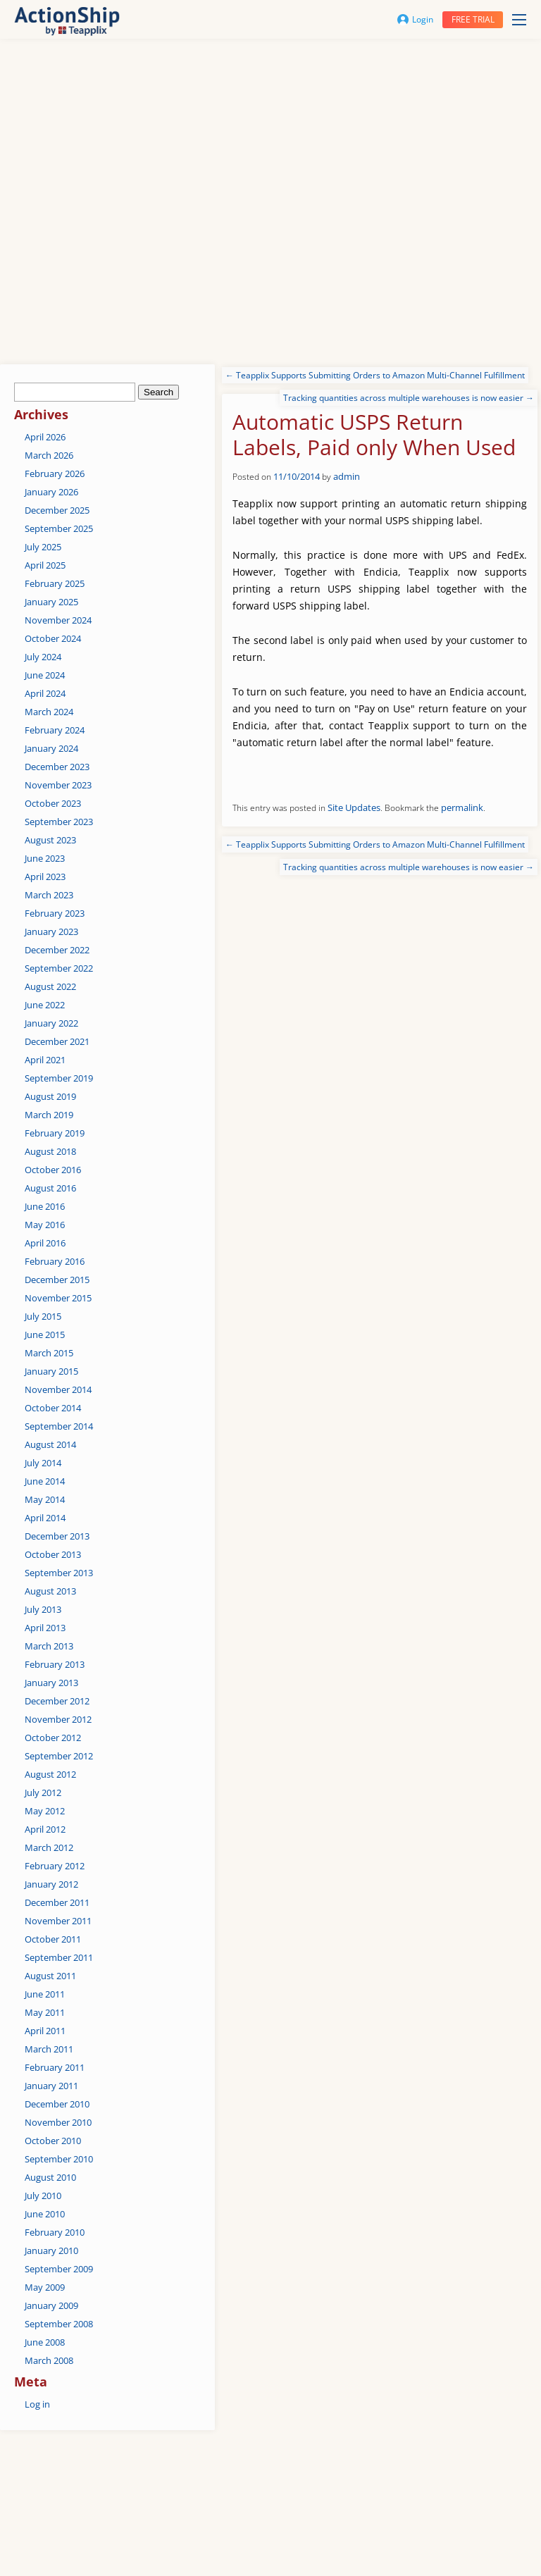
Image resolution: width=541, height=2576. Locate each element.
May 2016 (45, 1224)
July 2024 (43, 656)
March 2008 (49, 2360)
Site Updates (354, 807)
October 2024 (53, 638)
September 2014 (59, 1426)
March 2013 (49, 1646)
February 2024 (55, 730)
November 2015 (58, 1298)
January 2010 (51, 2250)
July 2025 (43, 546)
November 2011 (58, 1920)
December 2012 (57, 1701)
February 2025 (55, 583)
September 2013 (59, 1572)
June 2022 (45, 1004)
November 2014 (58, 1389)
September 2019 (59, 1078)
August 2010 (50, 2177)
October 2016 (53, 1169)
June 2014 (45, 1481)
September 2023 (59, 821)
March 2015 (49, 1352)
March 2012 (49, 1847)
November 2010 (58, 2122)
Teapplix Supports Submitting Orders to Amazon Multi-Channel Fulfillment (375, 375)
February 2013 (55, 1664)
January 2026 (51, 491)
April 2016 (45, 1243)
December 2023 (57, 766)
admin (346, 476)
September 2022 (59, 968)
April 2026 (45, 437)
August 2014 (50, 1444)
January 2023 (51, 931)
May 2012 (45, 1810)
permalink (462, 807)
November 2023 (58, 785)
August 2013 (50, 1591)
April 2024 (45, 693)
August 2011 (50, 1975)
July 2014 (43, 1462)
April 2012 (45, 1829)
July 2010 (43, 2195)
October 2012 (53, 1737)
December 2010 (57, 2104)
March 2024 (49, 711)
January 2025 (51, 601)
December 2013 (57, 1536)
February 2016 (55, 1261)
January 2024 (51, 748)
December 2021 (57, 1041)
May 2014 (45, 1499)
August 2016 (50, 1188)
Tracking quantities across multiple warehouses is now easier (408, 398)
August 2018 (50, 1151)
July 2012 (43, 1792)
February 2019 (55, 1133)
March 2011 (49, 2049)
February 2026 (55, 473)
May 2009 (45, 2287)
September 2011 (59, 1957)
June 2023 (45, 858)
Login (415, 19)
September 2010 (59, 2159)
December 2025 (57, 510)
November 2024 (58, 620)
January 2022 (51, 1023)
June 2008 (45, 2342)
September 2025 (59, 528)
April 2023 (45, 876)
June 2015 (45, 1334)
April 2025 (45, 565)
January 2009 (51, 2305)
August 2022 (50, 986)
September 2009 (59, 2268)
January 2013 (51, 1682)
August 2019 (50, 1096)
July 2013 (43, 1609)
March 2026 (49, 455)
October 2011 (53, 1939)
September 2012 (59, 1756)
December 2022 (57, 949)
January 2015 (51, 1371)
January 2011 (51, 2085)
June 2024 (45, 675)
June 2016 (45, 1206)
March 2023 (49, 894)
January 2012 (51, 1884)
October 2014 (53, 1407)
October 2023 (53, 803)
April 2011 (45, 2030)
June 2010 (45, 2213)
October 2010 (53, 2140)
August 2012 (50, 1774)
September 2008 (59, 2323)
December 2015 (57, 1279)
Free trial (473, 19)
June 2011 (45, 1994)
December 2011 (57, 1902)
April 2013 (45, 1627)
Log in (37, 2404)
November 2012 (58, 1719)
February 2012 (55, 1865)
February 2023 (55, 913)
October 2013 (53, 1554)
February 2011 (55, 2067)
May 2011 (45, 2012)
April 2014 (45, 1517)
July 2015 (43, 1316)
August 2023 (50, 840)
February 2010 (55, 2232)
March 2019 (49, 1114)
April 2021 (45, 1059)
